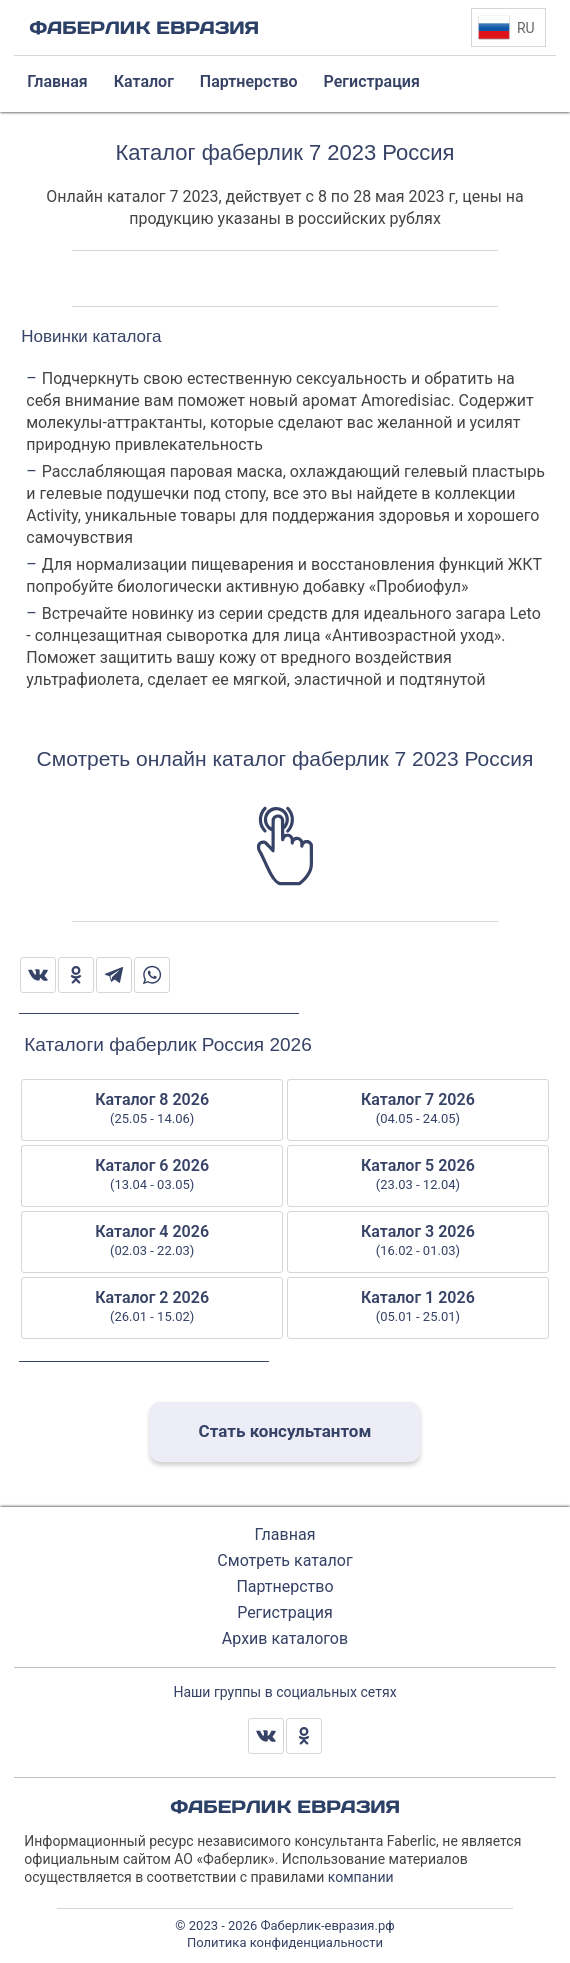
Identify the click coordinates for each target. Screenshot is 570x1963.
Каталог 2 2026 (152, 1307)
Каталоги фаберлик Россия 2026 (167, 1044)
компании (361, 1877)
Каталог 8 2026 (152, 1109)
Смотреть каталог (284, 1560)
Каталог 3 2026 (418, 1241)
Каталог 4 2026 (152, 1241)
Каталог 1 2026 (418, 1307)
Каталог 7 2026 (418, 1109)
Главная (285, 1534)
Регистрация (285, 1612)
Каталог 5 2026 (418, 1175)
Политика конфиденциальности (285, 1942)
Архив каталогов (285, 1638)
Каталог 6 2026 (152, 1175)
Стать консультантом (285, 1431)
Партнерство (284, 1586)
